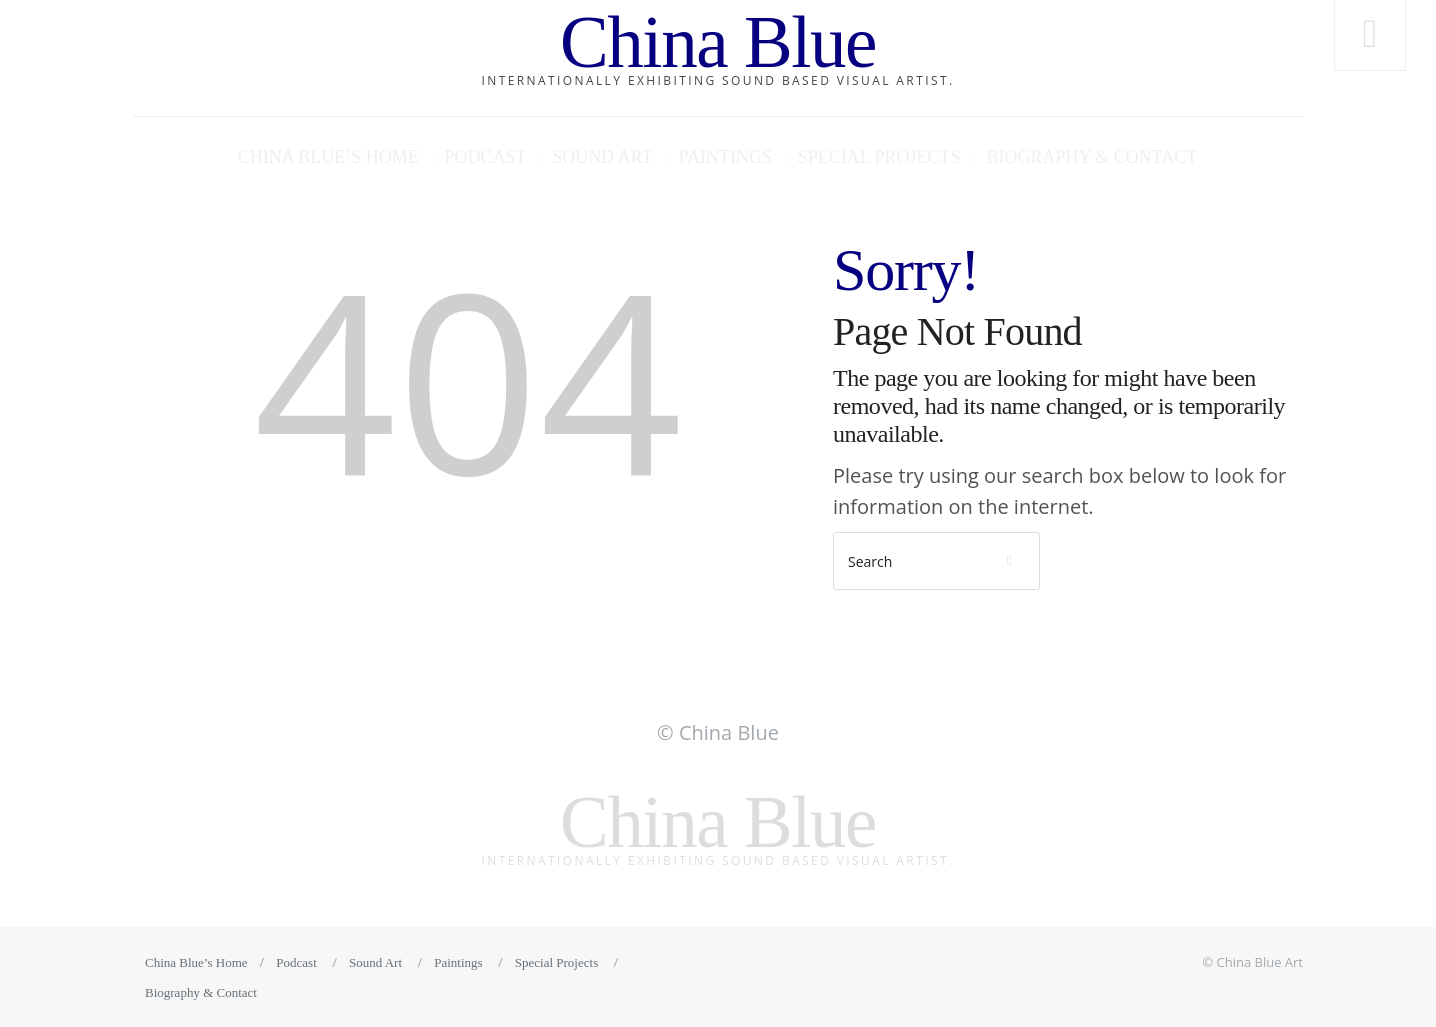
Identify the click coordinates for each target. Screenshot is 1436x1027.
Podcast (485, 157)
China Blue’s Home (328, 157)
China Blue (718, 42)
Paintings (725, 157)
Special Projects (879, 157)
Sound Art (602, 157)
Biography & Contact (1091, 157)
